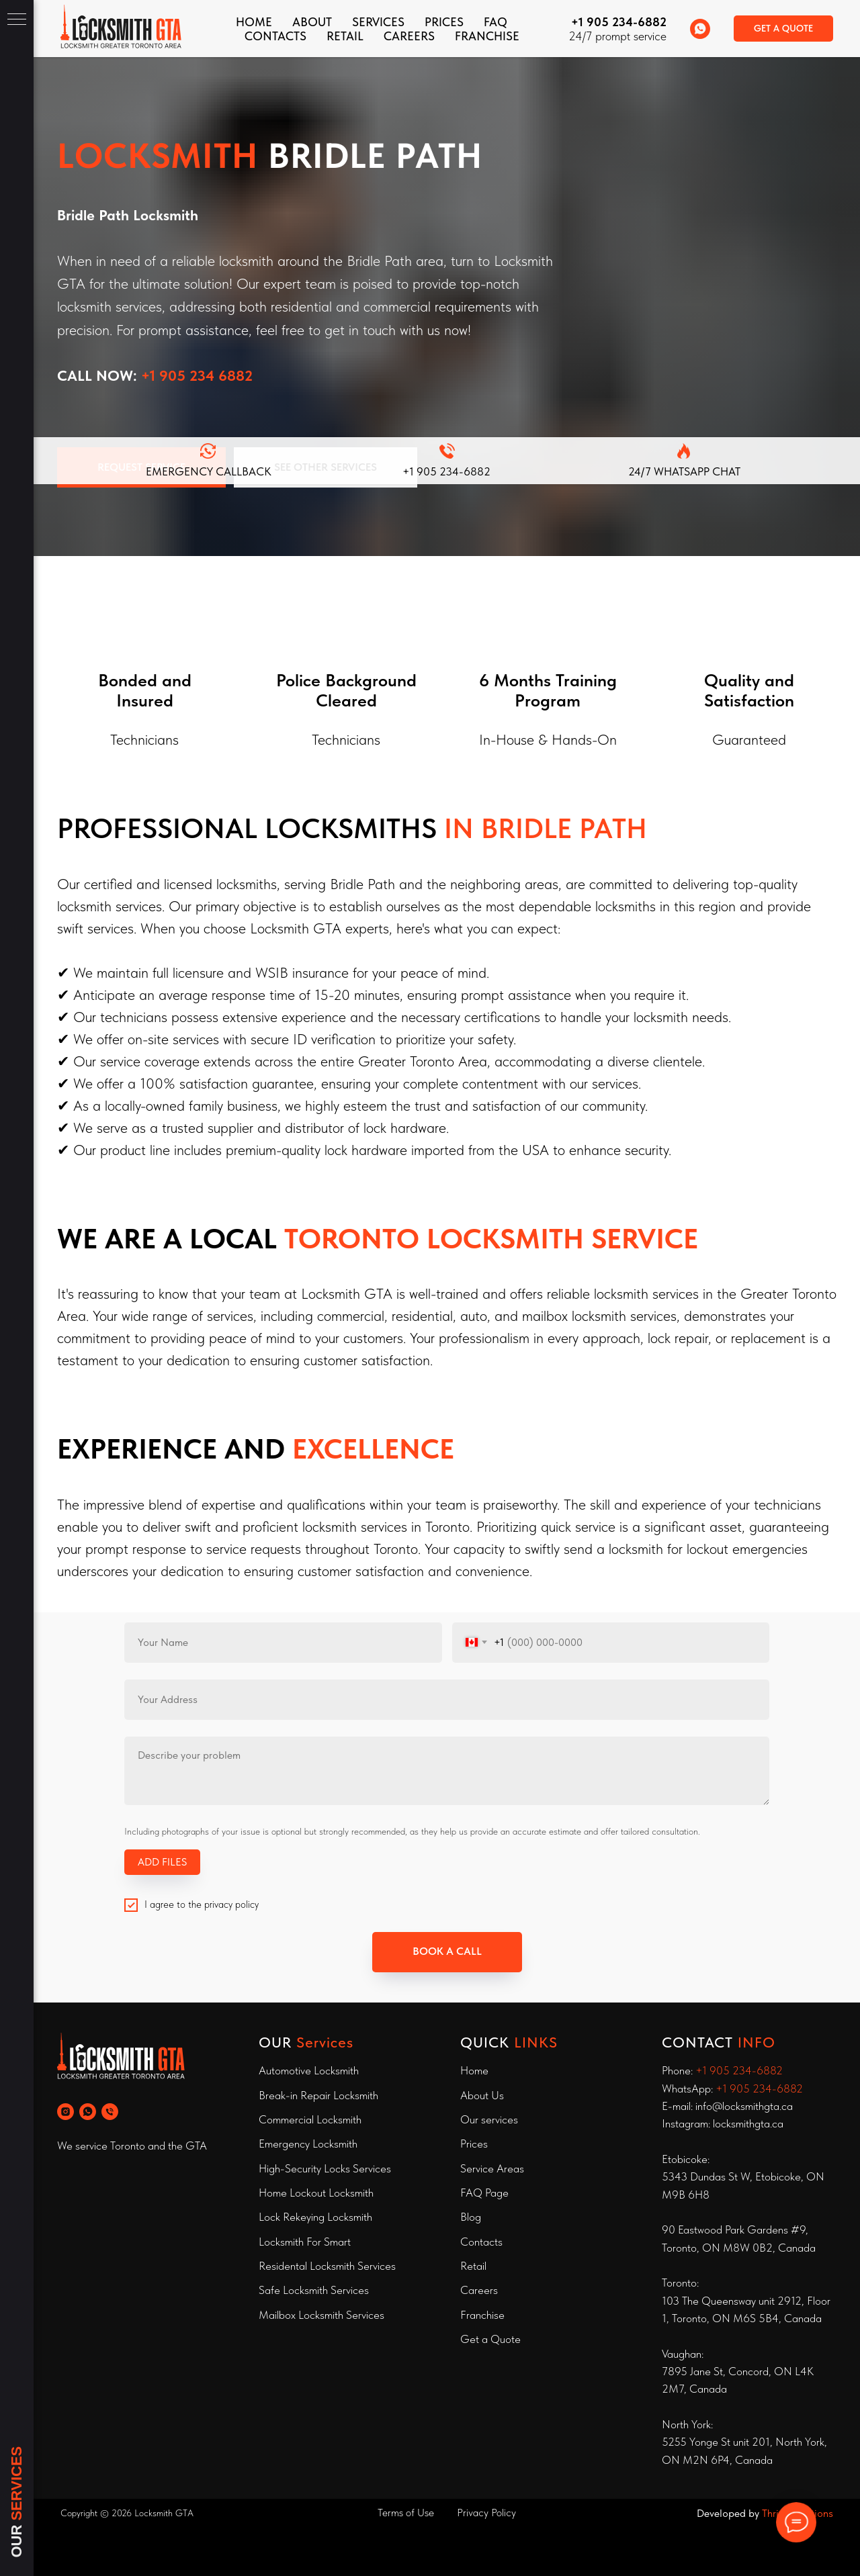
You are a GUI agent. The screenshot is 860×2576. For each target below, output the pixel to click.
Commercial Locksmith (310, 2119)
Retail (345, 36)
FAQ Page (484, 2192)
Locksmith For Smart (305, 2241)
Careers (409, 36)
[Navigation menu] (16, 20)
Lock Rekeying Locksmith (315, 2216)
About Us (482, 2095)
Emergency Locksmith (308, 2143)
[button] (783, 28)
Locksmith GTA (164, 2513)
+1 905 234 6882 (197, 375)
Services (378, 22)
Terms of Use (406, 2512)
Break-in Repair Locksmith (318, 2095)
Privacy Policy (486, 2512)
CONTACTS (275, 36)
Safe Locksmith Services (314, 2290)
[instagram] (65, 2111)
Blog (470, 2216)
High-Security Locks (304, 2168)
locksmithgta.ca (748, 2123)
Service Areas (492, 2168)
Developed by (729, 2513)
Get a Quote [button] (490, 2339)
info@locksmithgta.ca (744, 2106)
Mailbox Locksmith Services (321, 2314)
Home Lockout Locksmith (316, 2192)
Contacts (481, 2241)
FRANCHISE (487, 36)
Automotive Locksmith (309, 2070)
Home (254, 22)
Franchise (482, 2314)
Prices (444, 22)
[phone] (109, 2111)
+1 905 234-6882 (618, 22)
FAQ (495, 22)
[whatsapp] (700, 29)
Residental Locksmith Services (327, 2265)
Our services (489, 2119)
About (312, 22)
